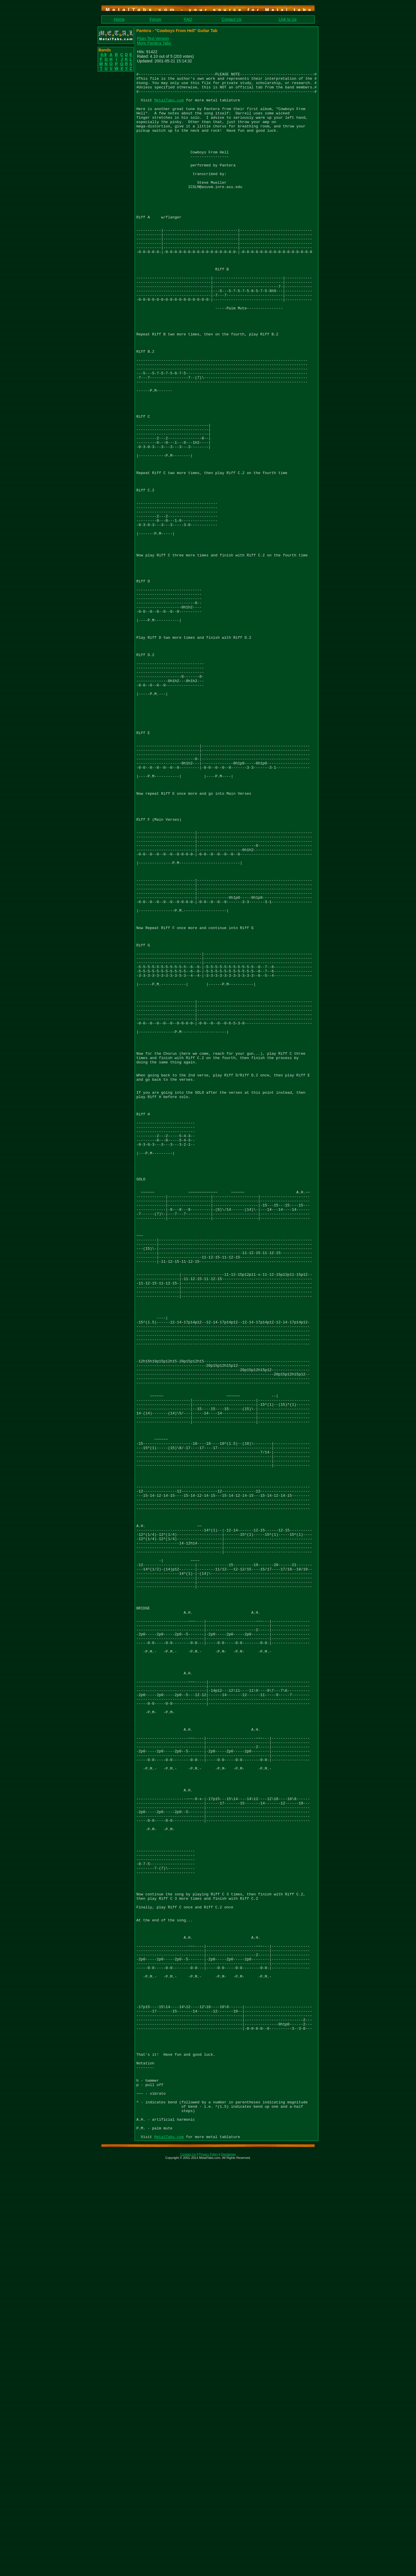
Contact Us (232, 19)
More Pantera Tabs (154, 43)
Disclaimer (228, 2568)
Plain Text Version (153, 38)
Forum (155, 19)
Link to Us (287, 19)
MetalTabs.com (168, 106)
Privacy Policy (208, 2568)
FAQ (188, 19)
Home (119, 19)
